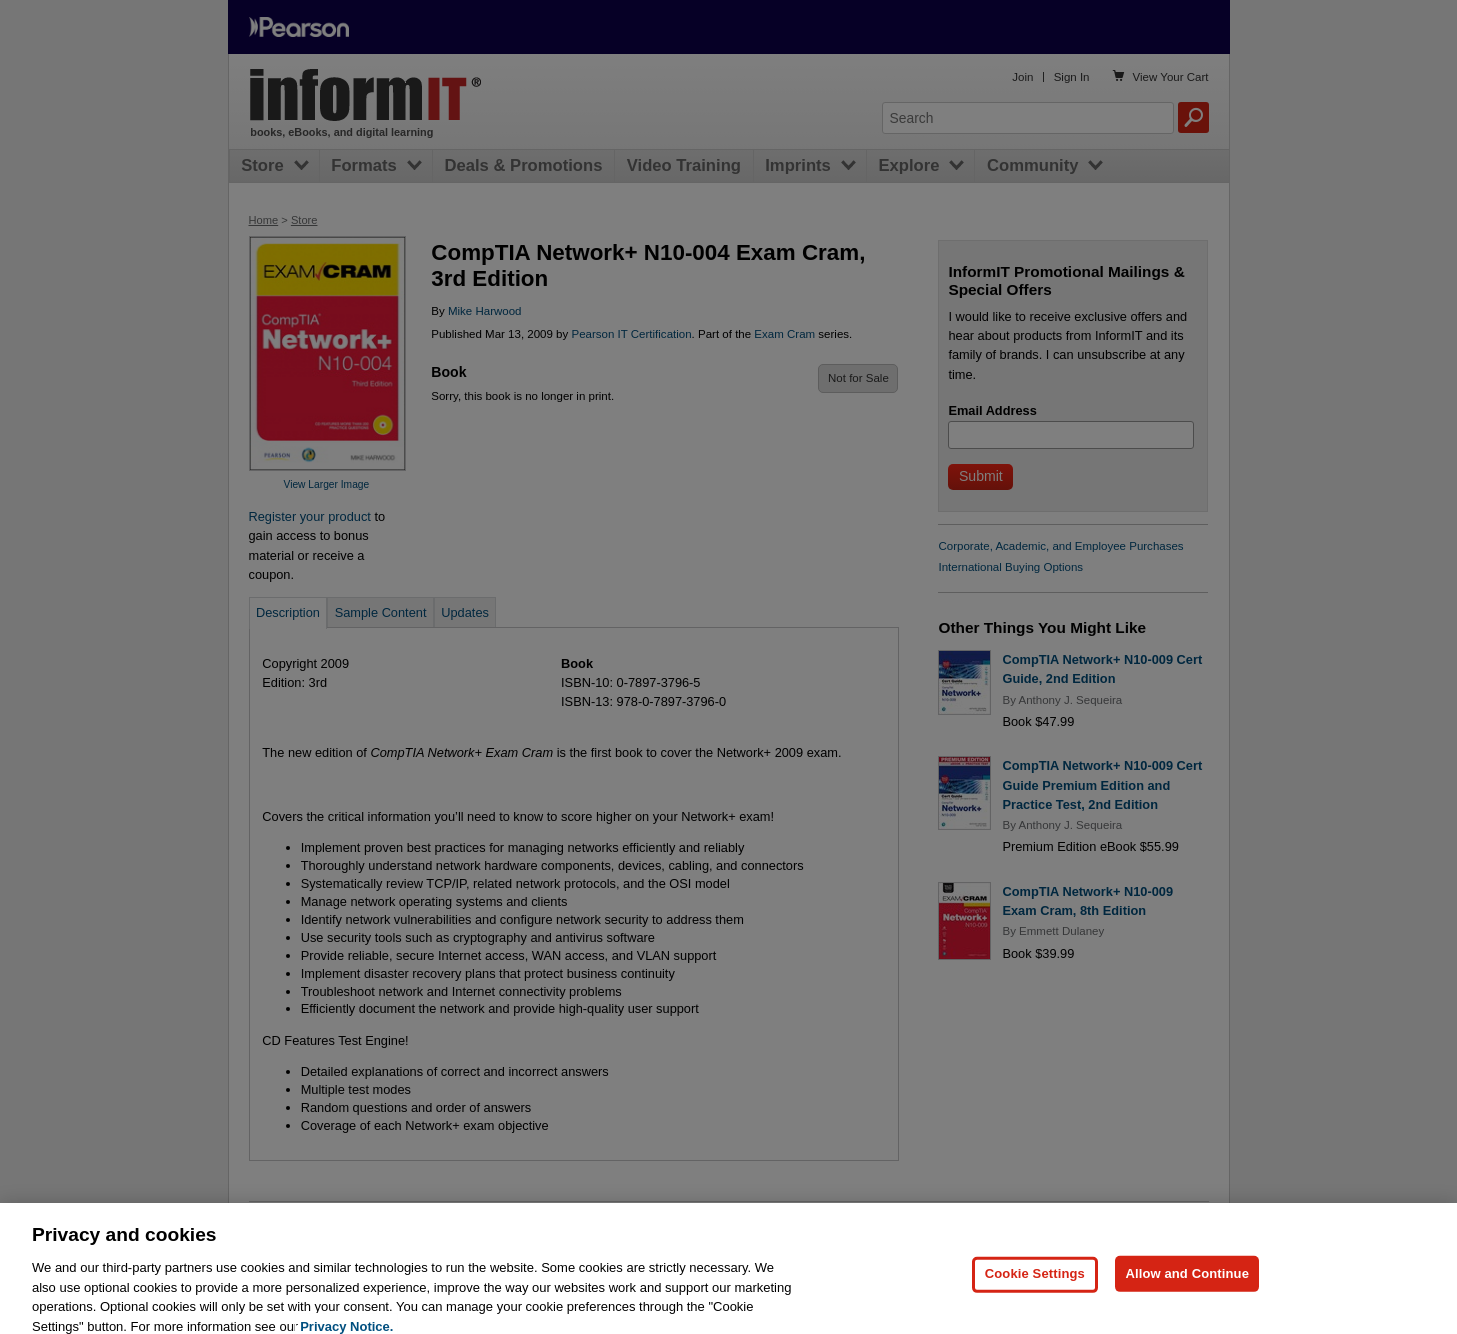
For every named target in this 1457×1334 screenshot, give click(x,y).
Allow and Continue (1187, 1302)
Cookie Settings (1035, 1302)
